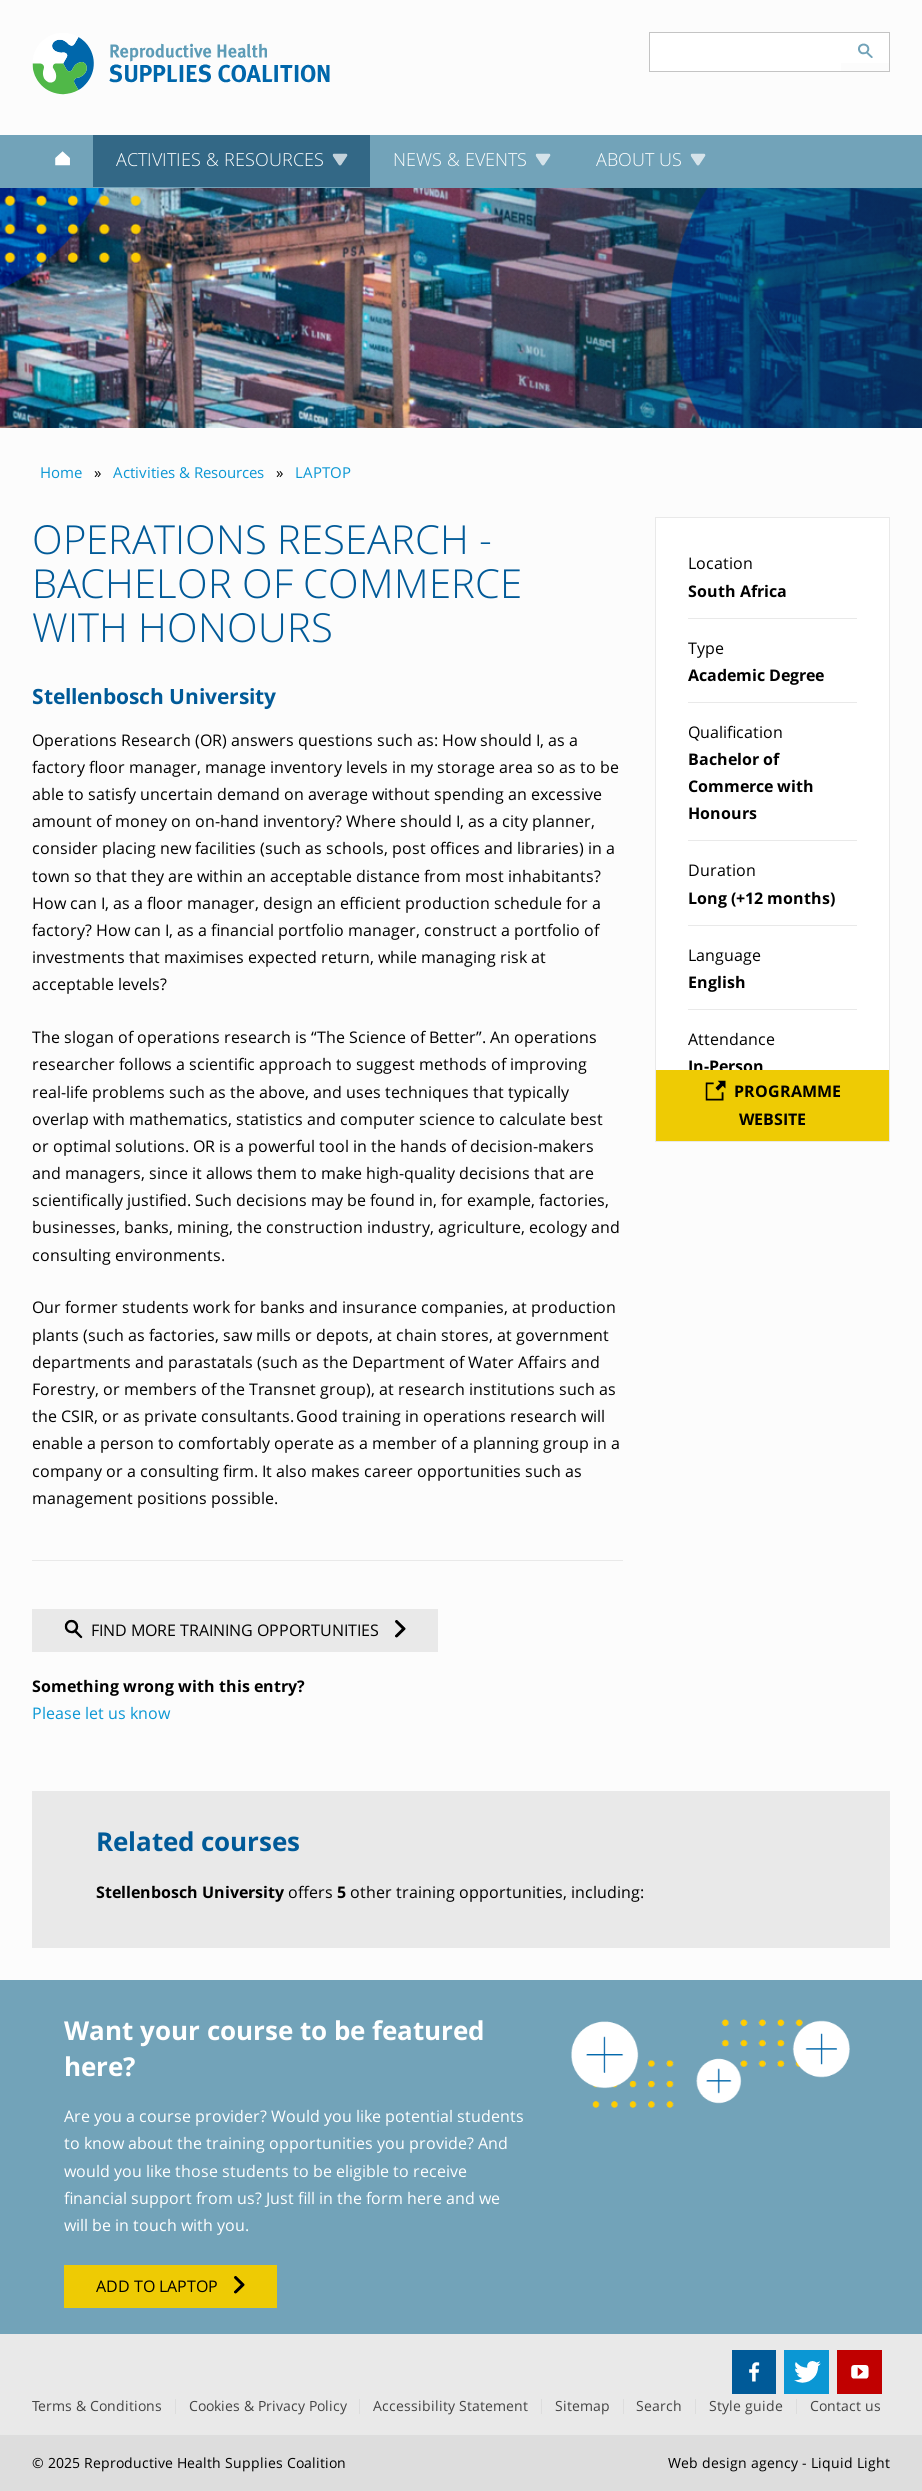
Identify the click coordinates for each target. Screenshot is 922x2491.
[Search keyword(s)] (746, 52)
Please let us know (101, 1713)
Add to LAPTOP (157, 2286)
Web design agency (733, 2462)
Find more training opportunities (235, 1630)
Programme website (787, 1104)
